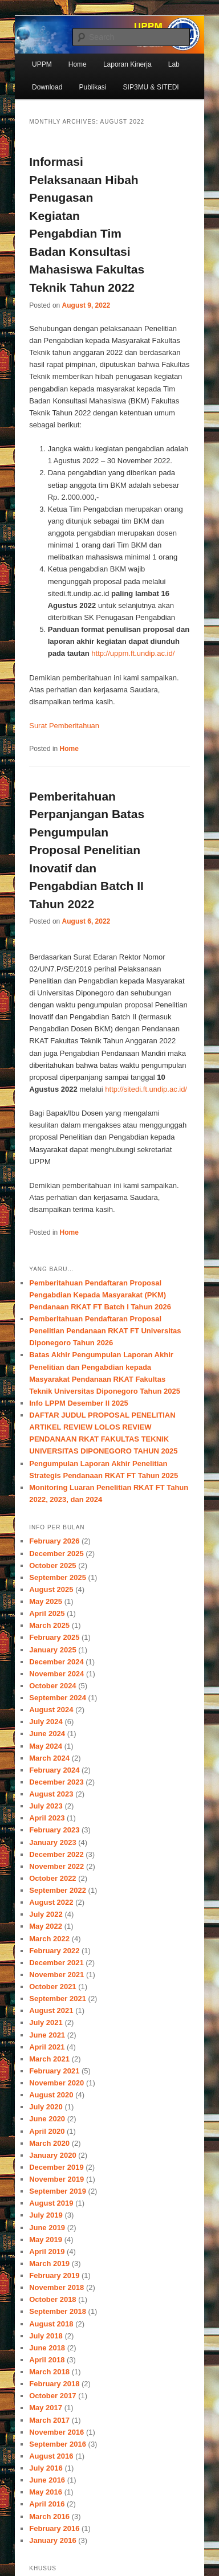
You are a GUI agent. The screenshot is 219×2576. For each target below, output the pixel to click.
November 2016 (56, 2432)
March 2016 (49, 2516)
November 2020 (56, 2083)
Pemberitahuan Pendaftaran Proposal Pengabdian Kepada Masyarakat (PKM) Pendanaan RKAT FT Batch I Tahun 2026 (100, 1295)
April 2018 (46, 2359)
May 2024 (45, 1746)
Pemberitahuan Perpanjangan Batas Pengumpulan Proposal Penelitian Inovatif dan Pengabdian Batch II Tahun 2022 (86, 850)
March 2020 (49, 2143)
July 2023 (46, 1806)
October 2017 (52, 2395)
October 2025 (52, 1565)
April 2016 (46, 2504)
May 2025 (45, 1601)
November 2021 (56, 1974)
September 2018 (57, 2311)
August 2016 (51, 2456)
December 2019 (56, 2167)
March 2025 (49, 1625)
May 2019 (45, 2239)
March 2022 (49, 1938)
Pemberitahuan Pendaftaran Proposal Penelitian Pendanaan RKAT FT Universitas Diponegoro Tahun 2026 (105, 1330)
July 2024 (46, 1721)
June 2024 (47, 1733)
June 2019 (47, 2227)
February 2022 (54, 1950)
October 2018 (52, 2299)
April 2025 (46, 1613)
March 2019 (49, 2263)
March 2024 (49, 1758)
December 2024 (56, 1662)
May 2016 (45, 2492)
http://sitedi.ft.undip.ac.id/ (146, 1089)
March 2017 (49, 2420)
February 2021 (54, 2071)
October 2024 (52, 1685)
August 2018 (51, 2324)
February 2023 (54, 1830)
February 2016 (54, 2528)
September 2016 (57, 2444)
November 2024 (56, 1673)
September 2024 (57, 1697)
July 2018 (46, 2336)
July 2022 (46, 1914)
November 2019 (56, 2179)
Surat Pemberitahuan (64, 725)
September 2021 (57, 1998)
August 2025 (51, 1589)
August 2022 (51, 1902)
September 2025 (57, 1577)
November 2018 (56, 2287)
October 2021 (52, 1986)
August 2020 (51, 2095)
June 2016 (47, 2480)
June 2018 (47, 2348)
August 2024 (51, 1709)
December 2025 (56, 1553)
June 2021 (47, 2035)
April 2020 (46, 2131)
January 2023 (52, 1842)
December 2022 (56, 1854)
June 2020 (47, 2118)
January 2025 (52, 1650)
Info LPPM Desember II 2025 (78, 1403)
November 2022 (56, 1866)
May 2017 (45, 2407)
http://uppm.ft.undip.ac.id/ (133, 653)
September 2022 (57, 1890)
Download (47, 87)
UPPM (42, 64)
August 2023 (51, 1794)
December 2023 (56, 1782)
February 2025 (54, 1637)
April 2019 (46, 2251)
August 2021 (51, 2010)
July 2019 (46, 2215)
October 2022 (52, 1878)
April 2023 (46, 1818)
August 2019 (51, 2203)
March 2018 (49, 2371)
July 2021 (46, 2022)
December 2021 (56, 1962)
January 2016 (52, 2540)
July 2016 (46, 2468)
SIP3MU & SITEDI (151, 87)
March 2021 (49, 2059)
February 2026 (54, 1541)
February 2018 (54, 2383)
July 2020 (46, 2107)
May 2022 (45, 1926)
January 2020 (52, 2155)
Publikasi (92, 87)
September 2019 (57, 2191)
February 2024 (54, 1770)
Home (77, 64)
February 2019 (54, 2275)
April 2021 (46, 2047)
